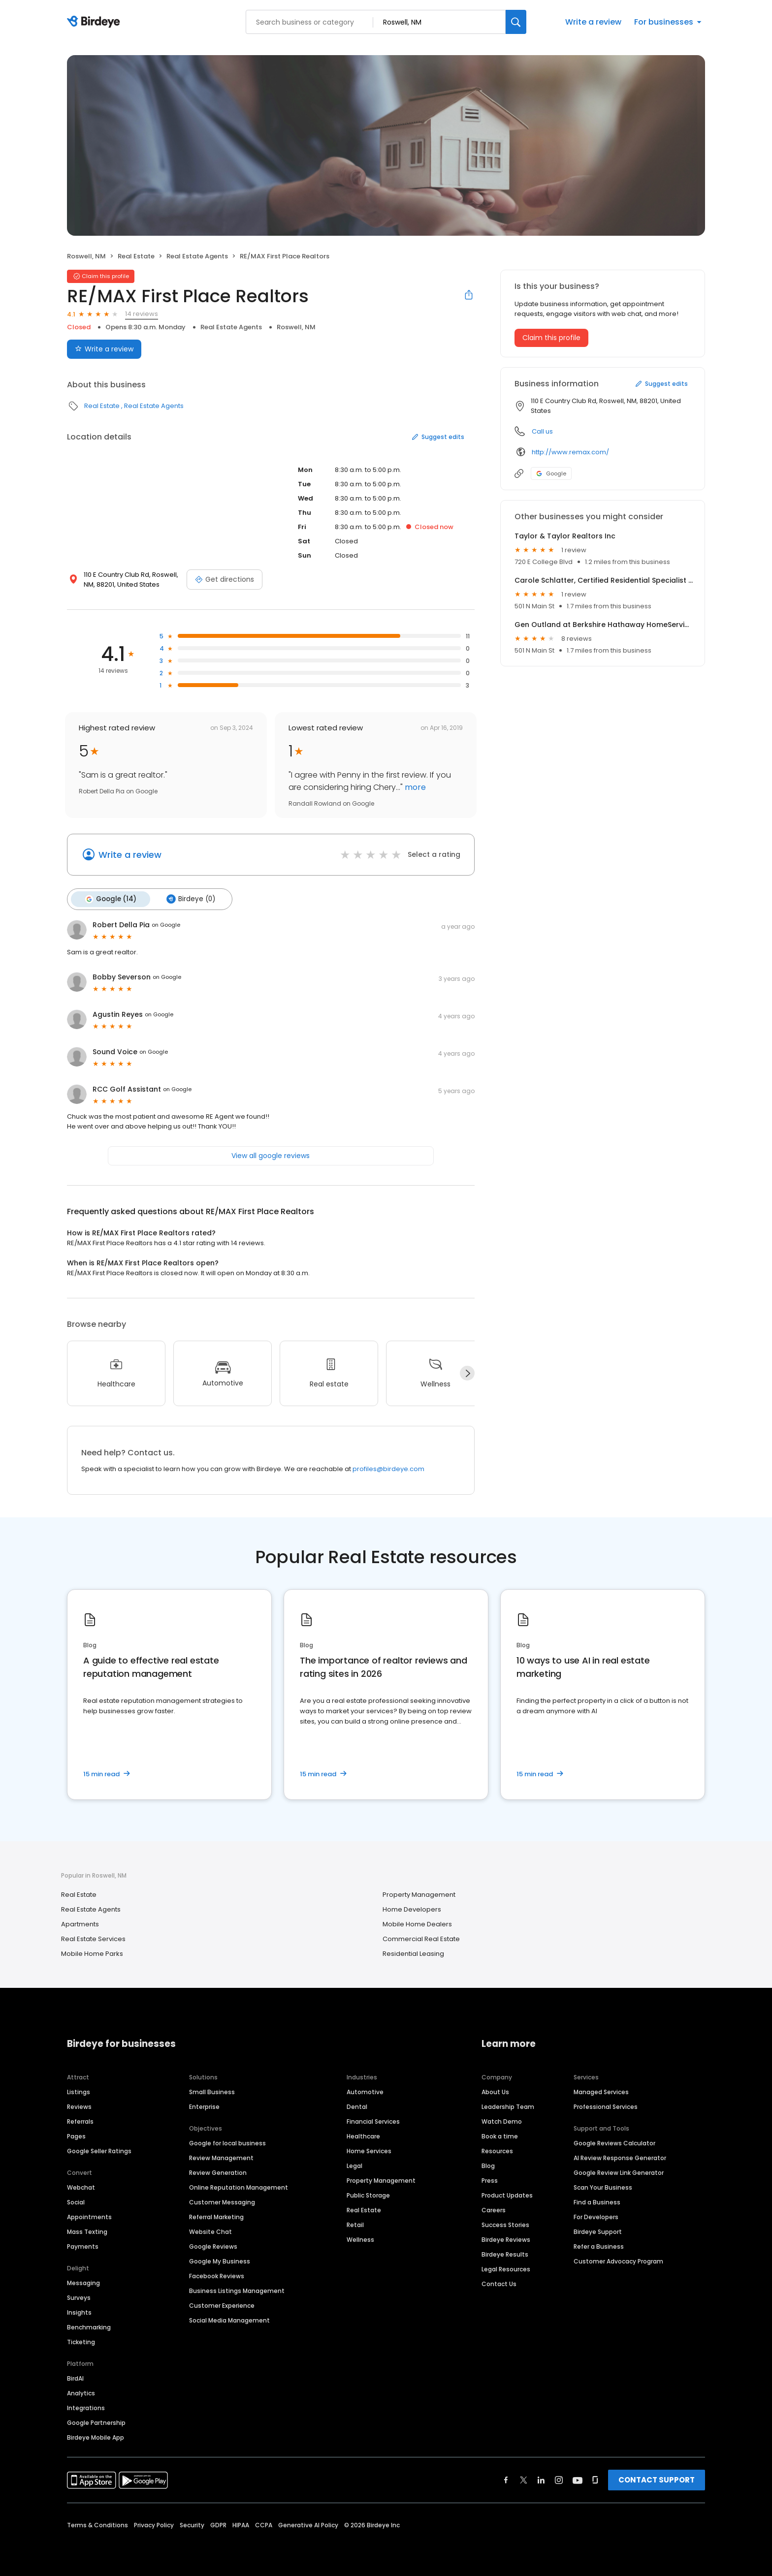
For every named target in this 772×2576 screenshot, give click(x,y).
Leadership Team (508, 2106)
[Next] (467, 1372)
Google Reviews (213, 2245)
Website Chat (210, 2231)
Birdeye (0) (188, 899)
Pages (76, 2135)
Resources (497, 2150)
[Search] (516, 22)
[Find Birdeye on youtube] (577, 2479)
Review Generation (218, 2172)
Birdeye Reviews (506, 2238)
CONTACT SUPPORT (656, 2479)
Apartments (80, 1923)
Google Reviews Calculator (614, 2142)
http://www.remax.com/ (570, 452)
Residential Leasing (413, 1953)
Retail (355, 2224)
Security (192, 2524)
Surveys (79, 2297)
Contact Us (499, 2283)
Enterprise (204, 2106)
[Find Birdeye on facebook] (506, 2479)
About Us (495, 2091)
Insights (79, 2311)
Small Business (212, 2091)
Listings (78, 2091)
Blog (488, 2165)
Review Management (221, 2157)
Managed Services (601, 2091)
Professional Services (606, 2106)
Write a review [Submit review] (104, 349)
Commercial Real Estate (421, 1938)
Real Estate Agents (197, 256)
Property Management (419, 1894)
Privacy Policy (154, 2524)
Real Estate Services (93, 1938)
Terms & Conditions (97, 2524)
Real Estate (136, 256)
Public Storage (368, 2194)
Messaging (83, 2282)
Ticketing (81, 2341)
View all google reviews (270, 1155)
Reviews (79, 2106)
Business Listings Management (237, 2290)
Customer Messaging (222, 2201)
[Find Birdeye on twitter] (523, 2479)
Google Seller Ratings (99, 2150)
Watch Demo (502, 2120)
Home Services (369, 2150)
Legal (354, 2165)
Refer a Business (599, 2245)
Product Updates (507, 2194)
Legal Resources (506, 2268)
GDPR (218, 2524)
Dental (357, 2106)
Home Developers (412, 1909)
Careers (494, 2209)
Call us (542, 431)
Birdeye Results (505, 2253)
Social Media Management (229, 2319)
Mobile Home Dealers (417, 1923)
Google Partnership (96, 2422)
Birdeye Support (598, 2231)
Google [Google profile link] (551, 473)
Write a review (593, 22)
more (414, 787)
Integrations (86, 2407)
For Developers (596, 2216)
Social (76, 2201)
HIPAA (240, 2524)
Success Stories (505, 2224)
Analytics (81, 2392)
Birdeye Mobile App (95, 2436)
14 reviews (141, 313)
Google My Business (219, 2260)
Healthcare (363, 2135)
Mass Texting (87, 2231)
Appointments (89, 2216)
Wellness (360, 2238)
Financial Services (373, 2120)
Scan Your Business (603, 2186)
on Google (166, 924)
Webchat (81, 2186)
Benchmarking (89, 2326)
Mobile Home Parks (92, 1953)
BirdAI (75, 2377)
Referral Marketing (216, 2216)
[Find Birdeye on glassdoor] (595, 2479)
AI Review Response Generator (620, 2157)
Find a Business (597, 2201)
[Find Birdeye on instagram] (559, 2479)
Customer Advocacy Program (618, 2260)
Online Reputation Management (238, 2186)
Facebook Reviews (216, 2275)
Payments (82, 2245)
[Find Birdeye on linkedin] (541, 2479)
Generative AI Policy (308, 2524)
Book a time (500, 2135)
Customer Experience (222, 2304)
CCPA (263, 2524)
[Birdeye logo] (95, 22)
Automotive (365, 2091)
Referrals (80, 2120)
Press (490, 2179)
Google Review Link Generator (619, 2172)
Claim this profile (551, 338)
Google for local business (227, 2142)
